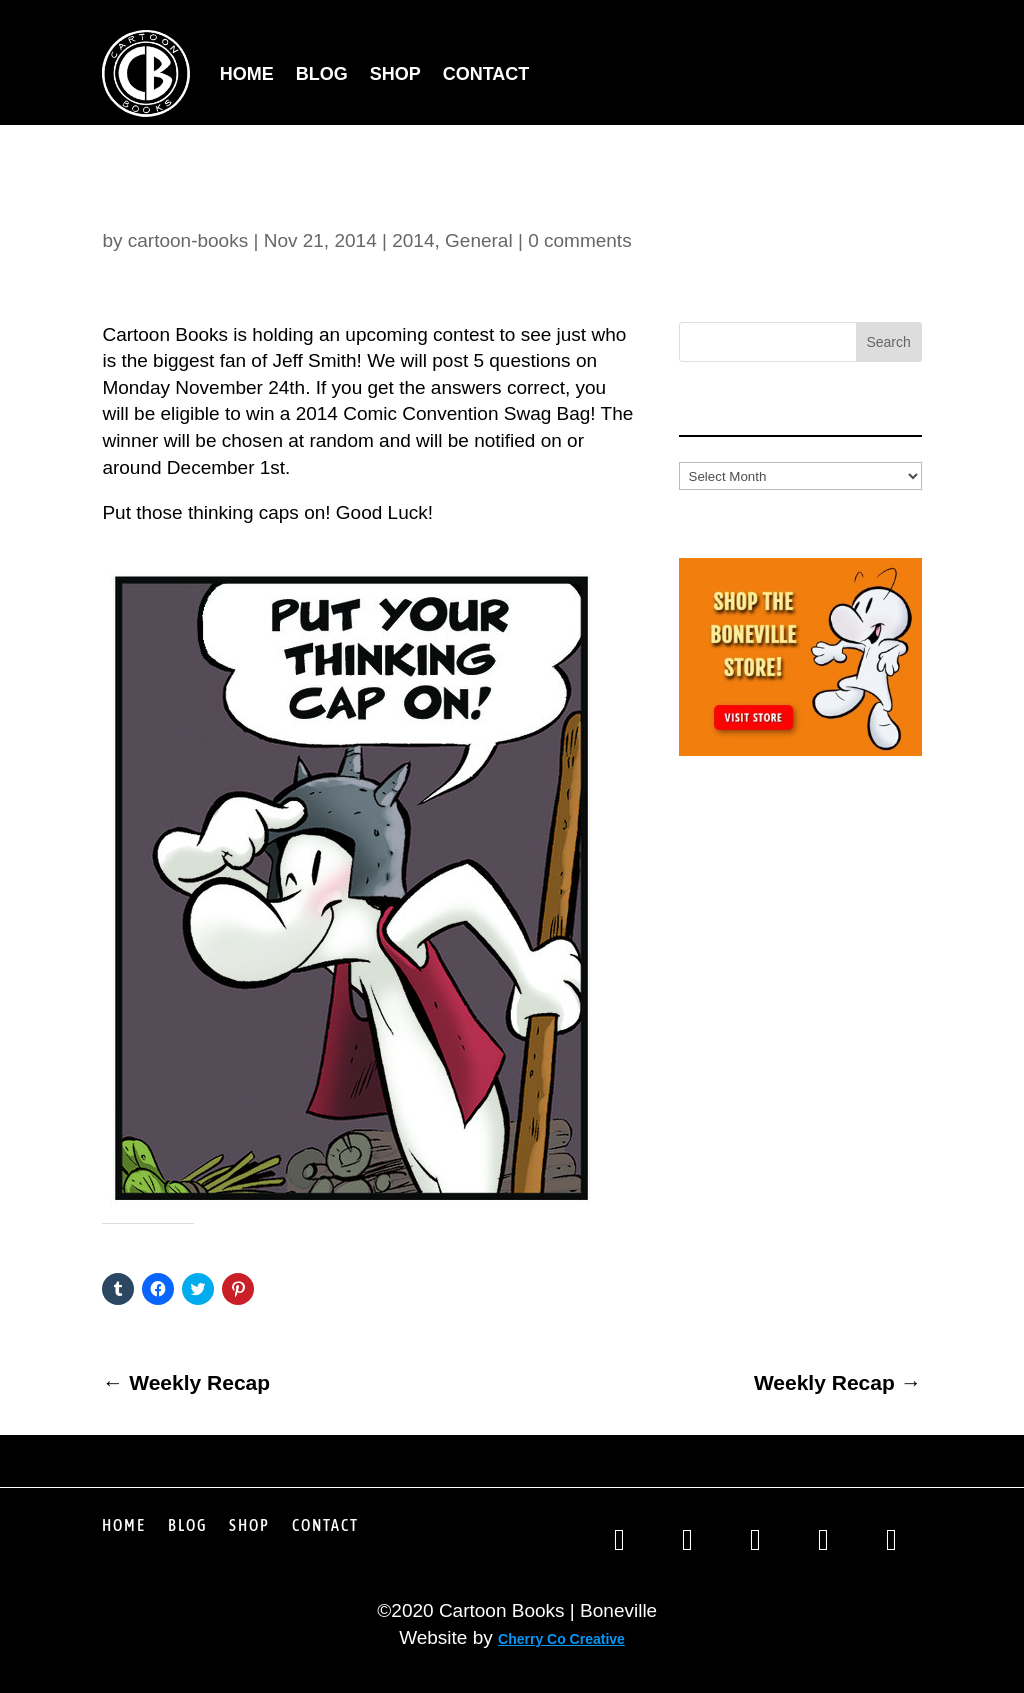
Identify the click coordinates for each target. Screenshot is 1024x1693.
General (479, 240)
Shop (395, 74)
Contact (486, 74)
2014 (413, 240)
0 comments (579, 240)
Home (247, 74)
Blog (322, 74)
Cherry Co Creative (561, 1639)
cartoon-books (188, 240)
